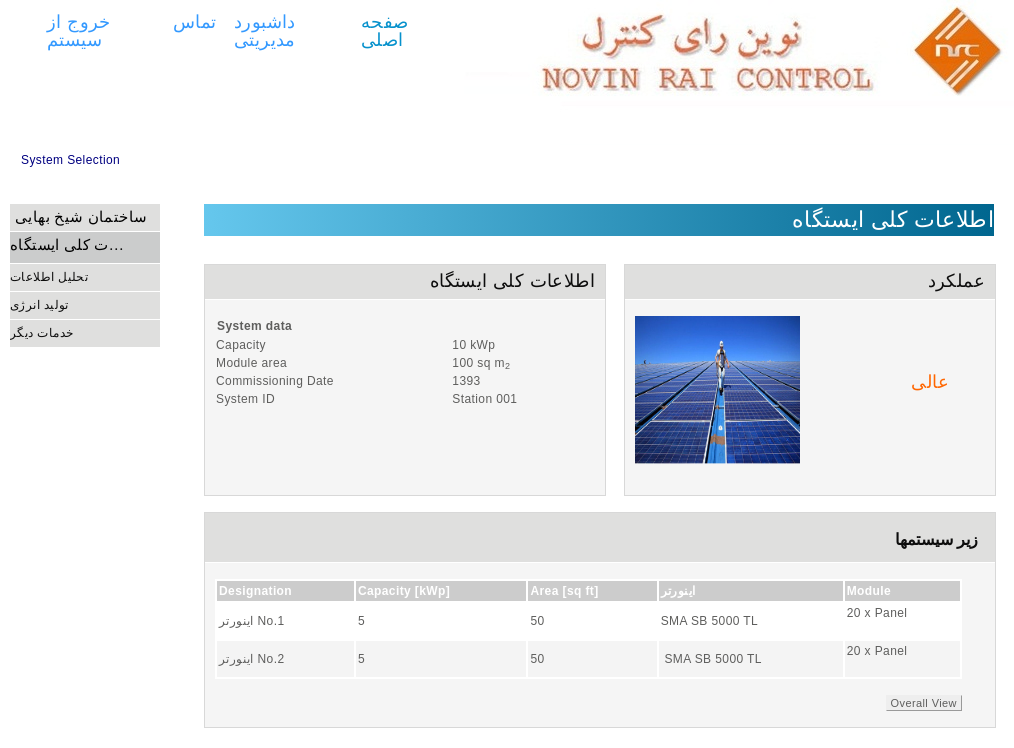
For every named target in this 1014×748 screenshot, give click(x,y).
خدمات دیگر (41, 333)
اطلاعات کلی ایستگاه (68, 245)
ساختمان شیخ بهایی (81, 217)
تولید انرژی (39, 305)
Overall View (924, 703)
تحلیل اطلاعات (49, 277)
